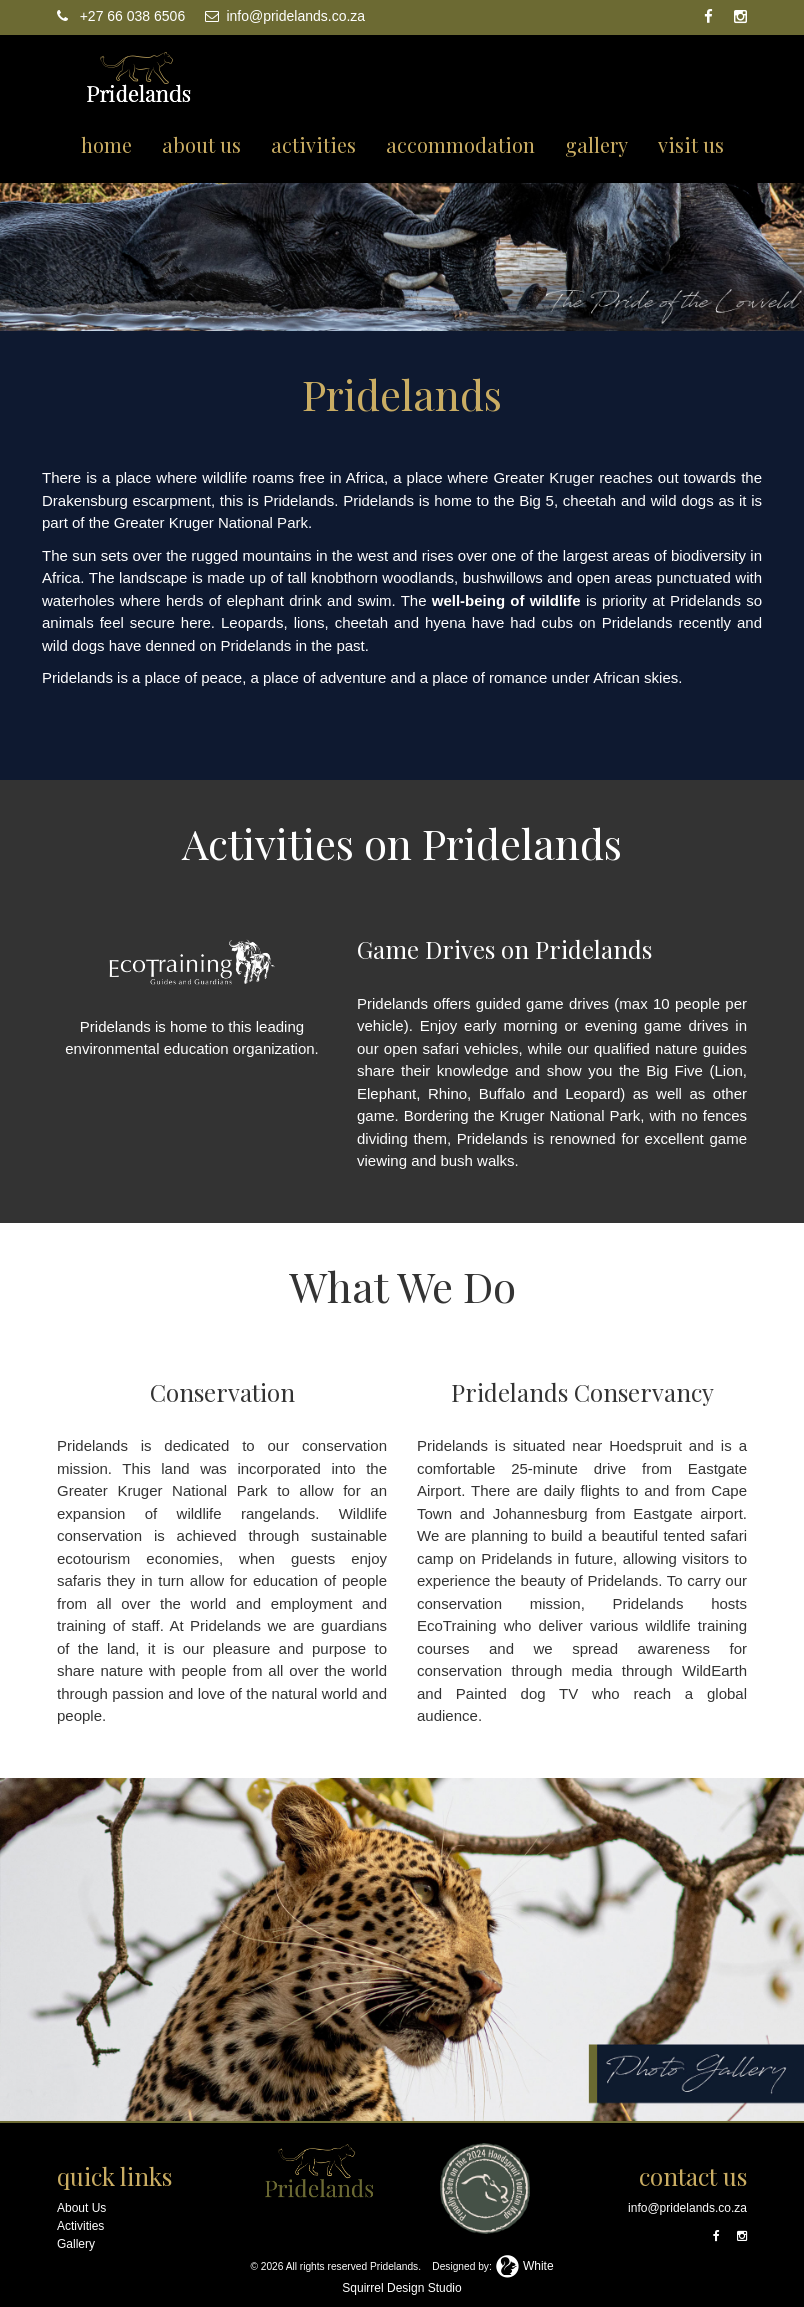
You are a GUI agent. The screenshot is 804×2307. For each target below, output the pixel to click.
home (106, 144)
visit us (691, 144)
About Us (81, 2208)
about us (201, 144)
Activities (80, 2226)
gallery (596, 144)
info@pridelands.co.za (285, 16)
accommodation (460, 144)
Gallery (76, 2244)
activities (313, 144)
